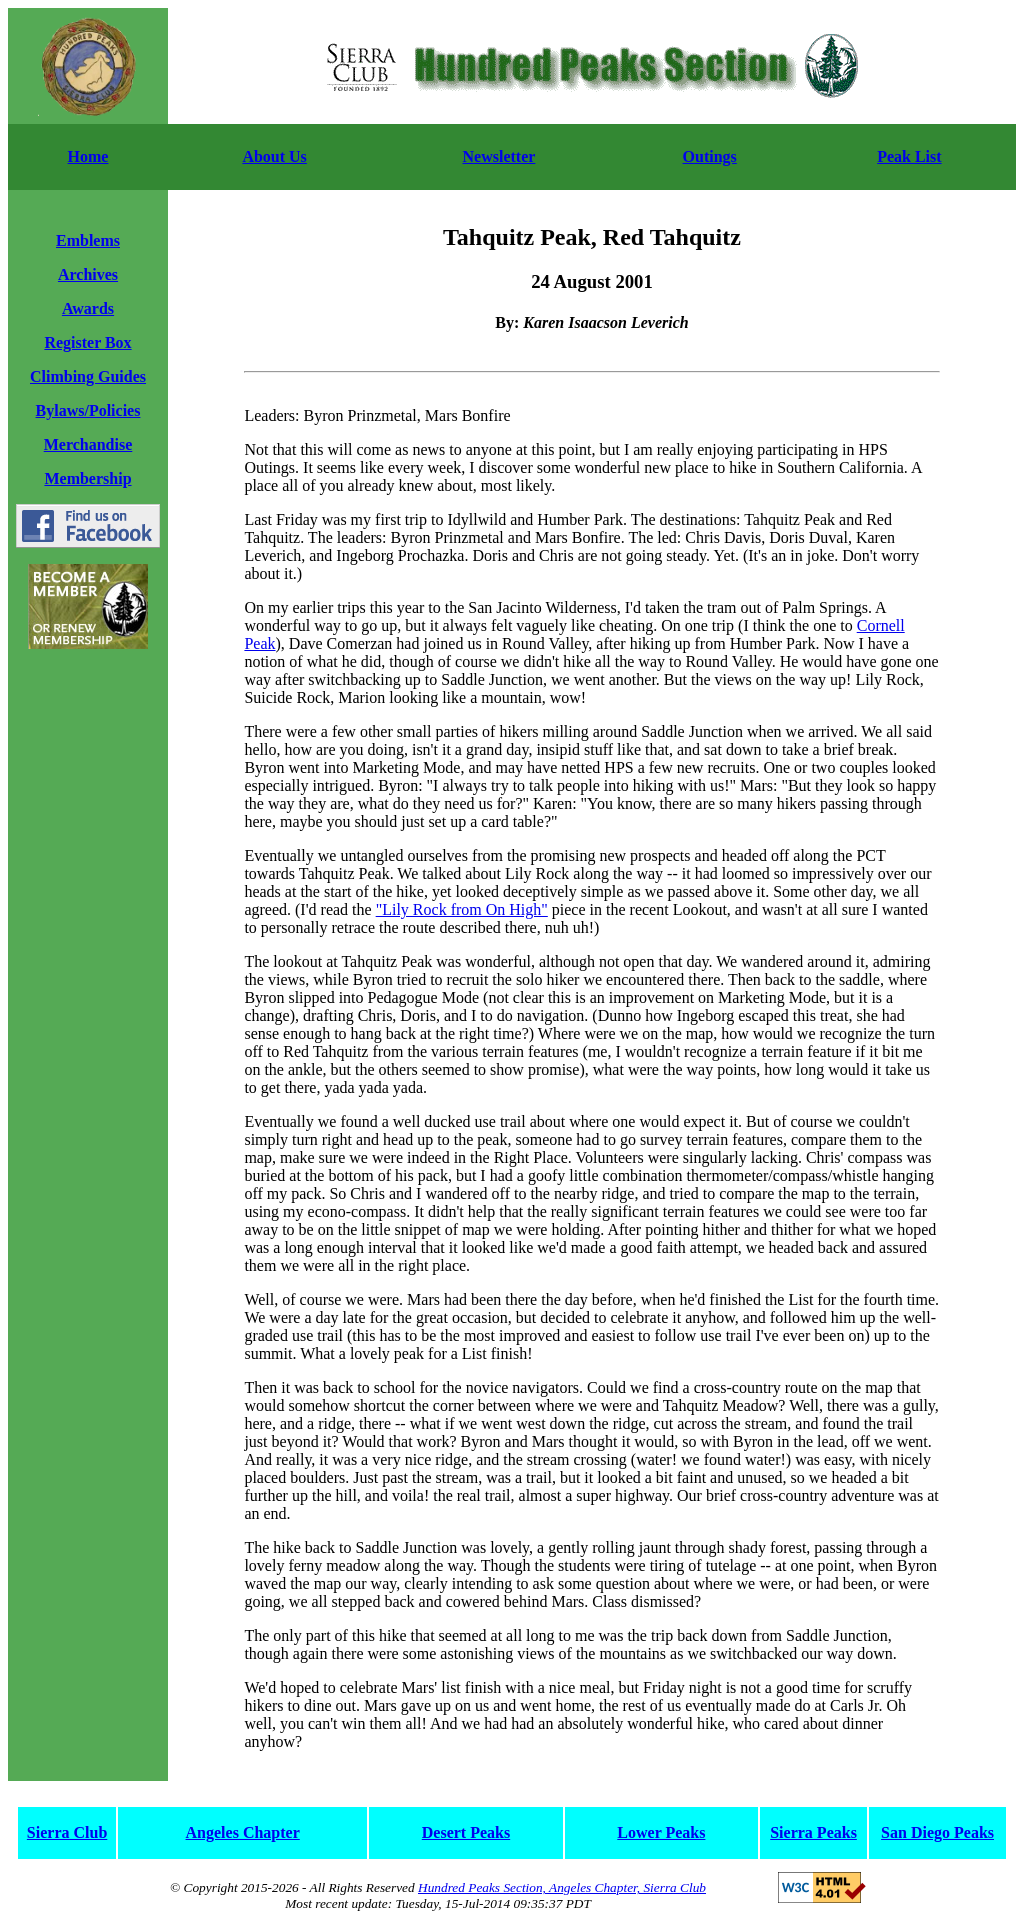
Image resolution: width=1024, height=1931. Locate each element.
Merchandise (88, 444)
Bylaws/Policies (88, 410)
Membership (87, 478)
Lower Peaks (661, 1832)
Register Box (87, 342)
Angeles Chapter (243, 1832)
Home (88, 156)
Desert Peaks (466, 1832)
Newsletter (499, 156)
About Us (274, 156)
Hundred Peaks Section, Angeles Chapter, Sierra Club (562, 1887)
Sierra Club (67, 1832)
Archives (88, 274)
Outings (710, 156)
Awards (88, 308)
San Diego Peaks (937, 1832)
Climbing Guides (88, 376)
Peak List (909, 156)
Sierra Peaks (813, 1832)
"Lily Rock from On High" (462, 909)
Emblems (88, 240)
